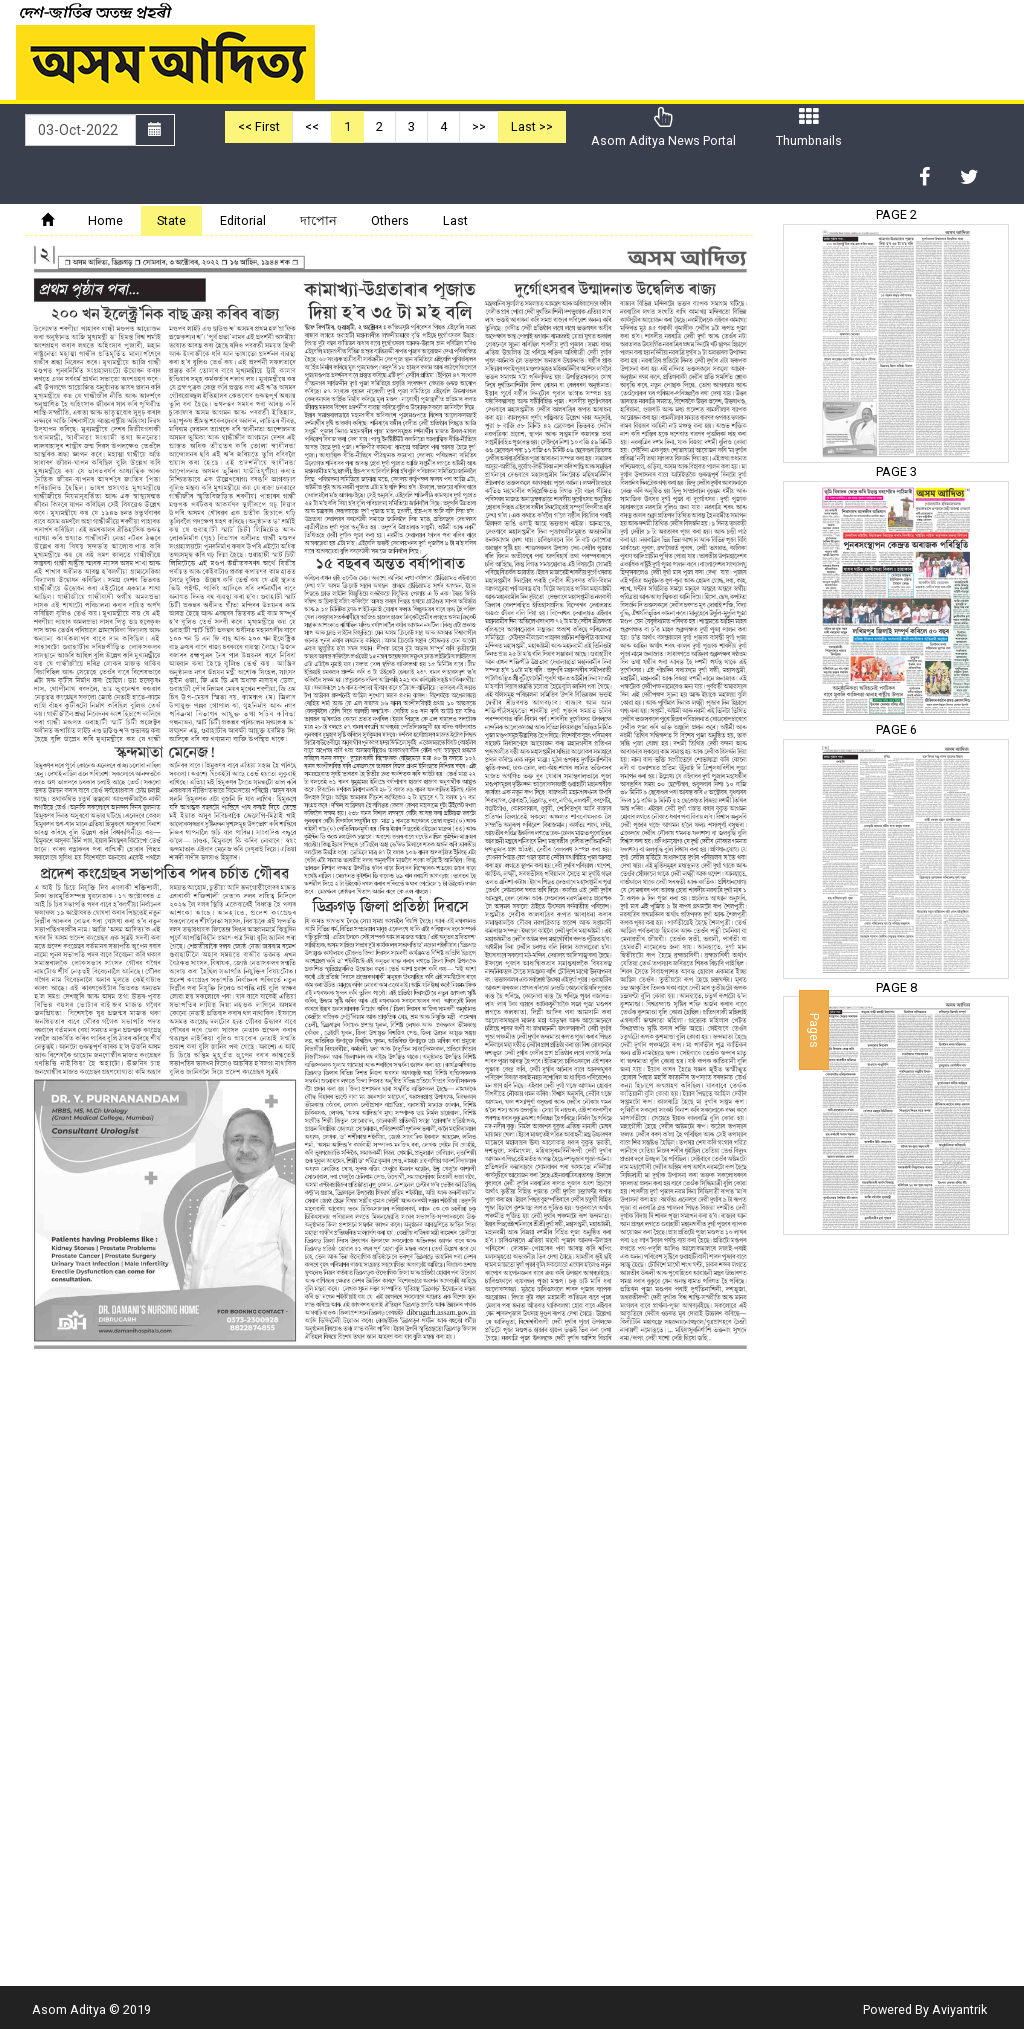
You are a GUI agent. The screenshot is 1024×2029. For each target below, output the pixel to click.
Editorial (243, 220)
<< (312, 126)
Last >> (532, 126)
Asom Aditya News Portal (663, 127)
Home (105, 220)
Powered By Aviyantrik (925, 2009)
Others (390, 220)
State (171, 220)
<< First (259, 126)
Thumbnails (809, 127)
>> (479, 126)
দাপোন (318, 220)
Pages (814, 1029)
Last (455, 220)
